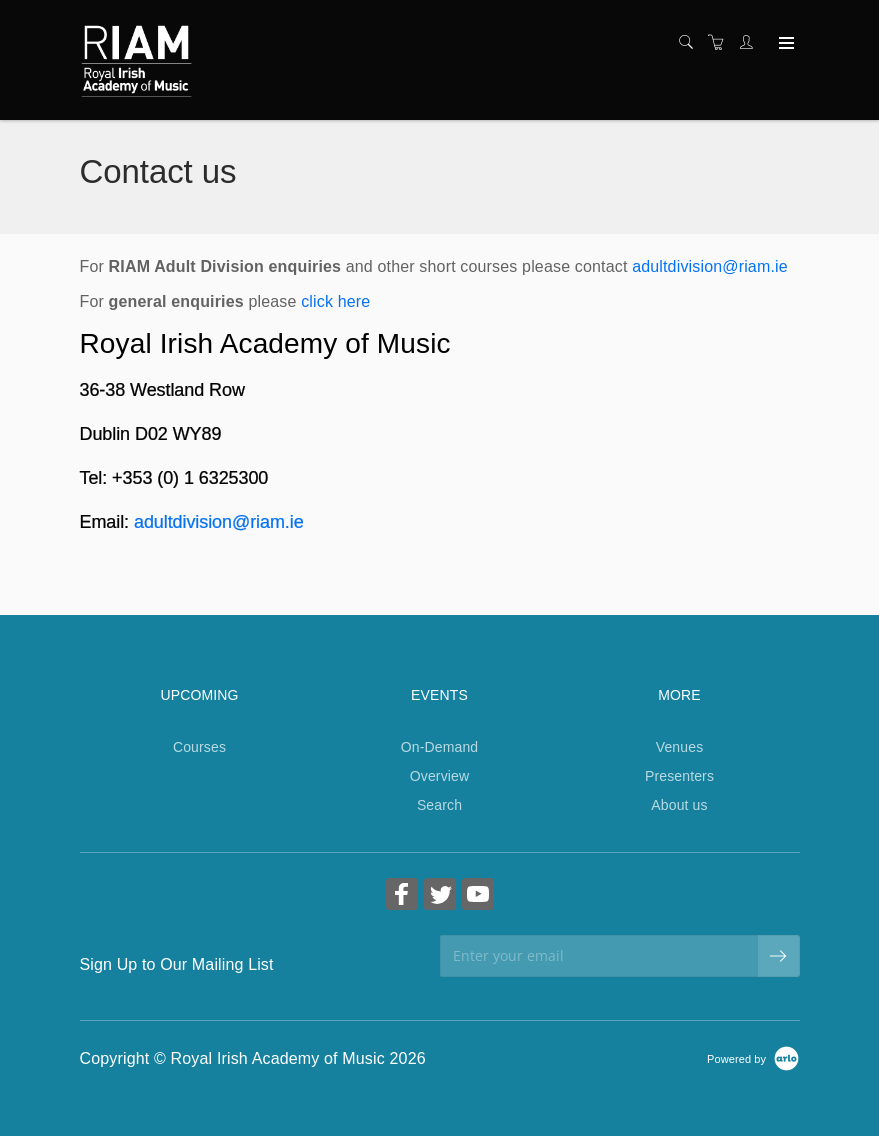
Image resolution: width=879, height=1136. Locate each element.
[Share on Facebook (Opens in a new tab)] (402, 896)
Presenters (679, 776)
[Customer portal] (751, 43)
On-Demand (440, 747)
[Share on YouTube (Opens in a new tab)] (478, 896)
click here (335, 301)
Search (439, 805)
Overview (439, 776)
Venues (680, 747)
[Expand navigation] (784, 44)
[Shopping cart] (721, 43)
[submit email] (779, 956)
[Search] (691, 43)
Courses (199, 747)
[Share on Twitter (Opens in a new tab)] (440, 896)
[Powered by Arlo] (753, 1058)
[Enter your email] (599, 956)
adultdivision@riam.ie (710, 266)
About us (679, 805)
